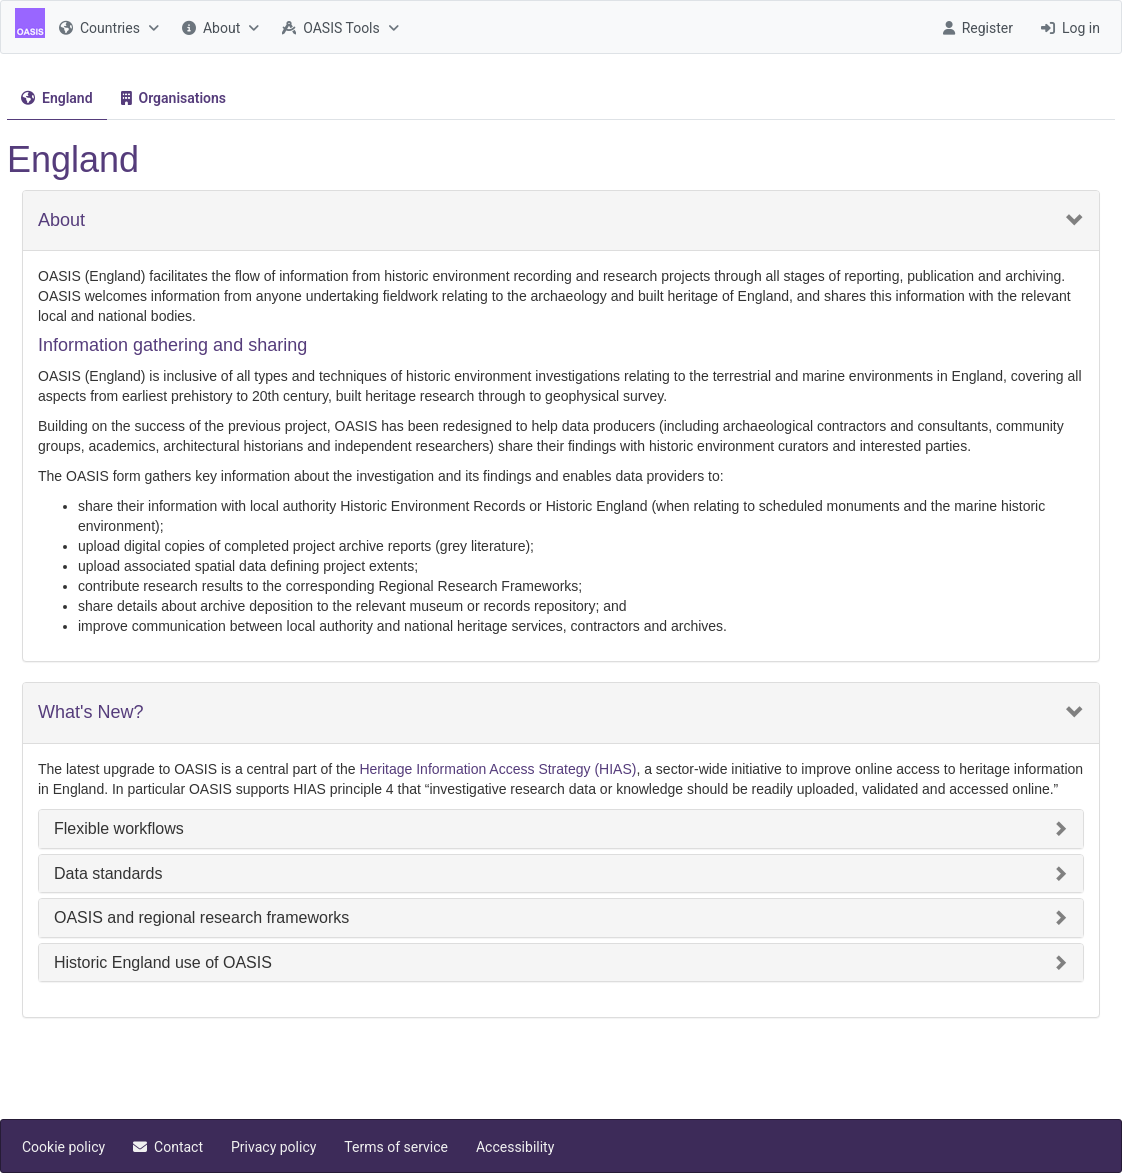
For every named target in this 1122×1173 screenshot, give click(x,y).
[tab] (57, 98)
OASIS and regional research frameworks (201, 917)
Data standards (108, 873)
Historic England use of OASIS (163, 962)
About (61, 220)
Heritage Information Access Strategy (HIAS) (497, 769)
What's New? (90, 712)
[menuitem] (106, 27)
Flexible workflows (119, 828)
